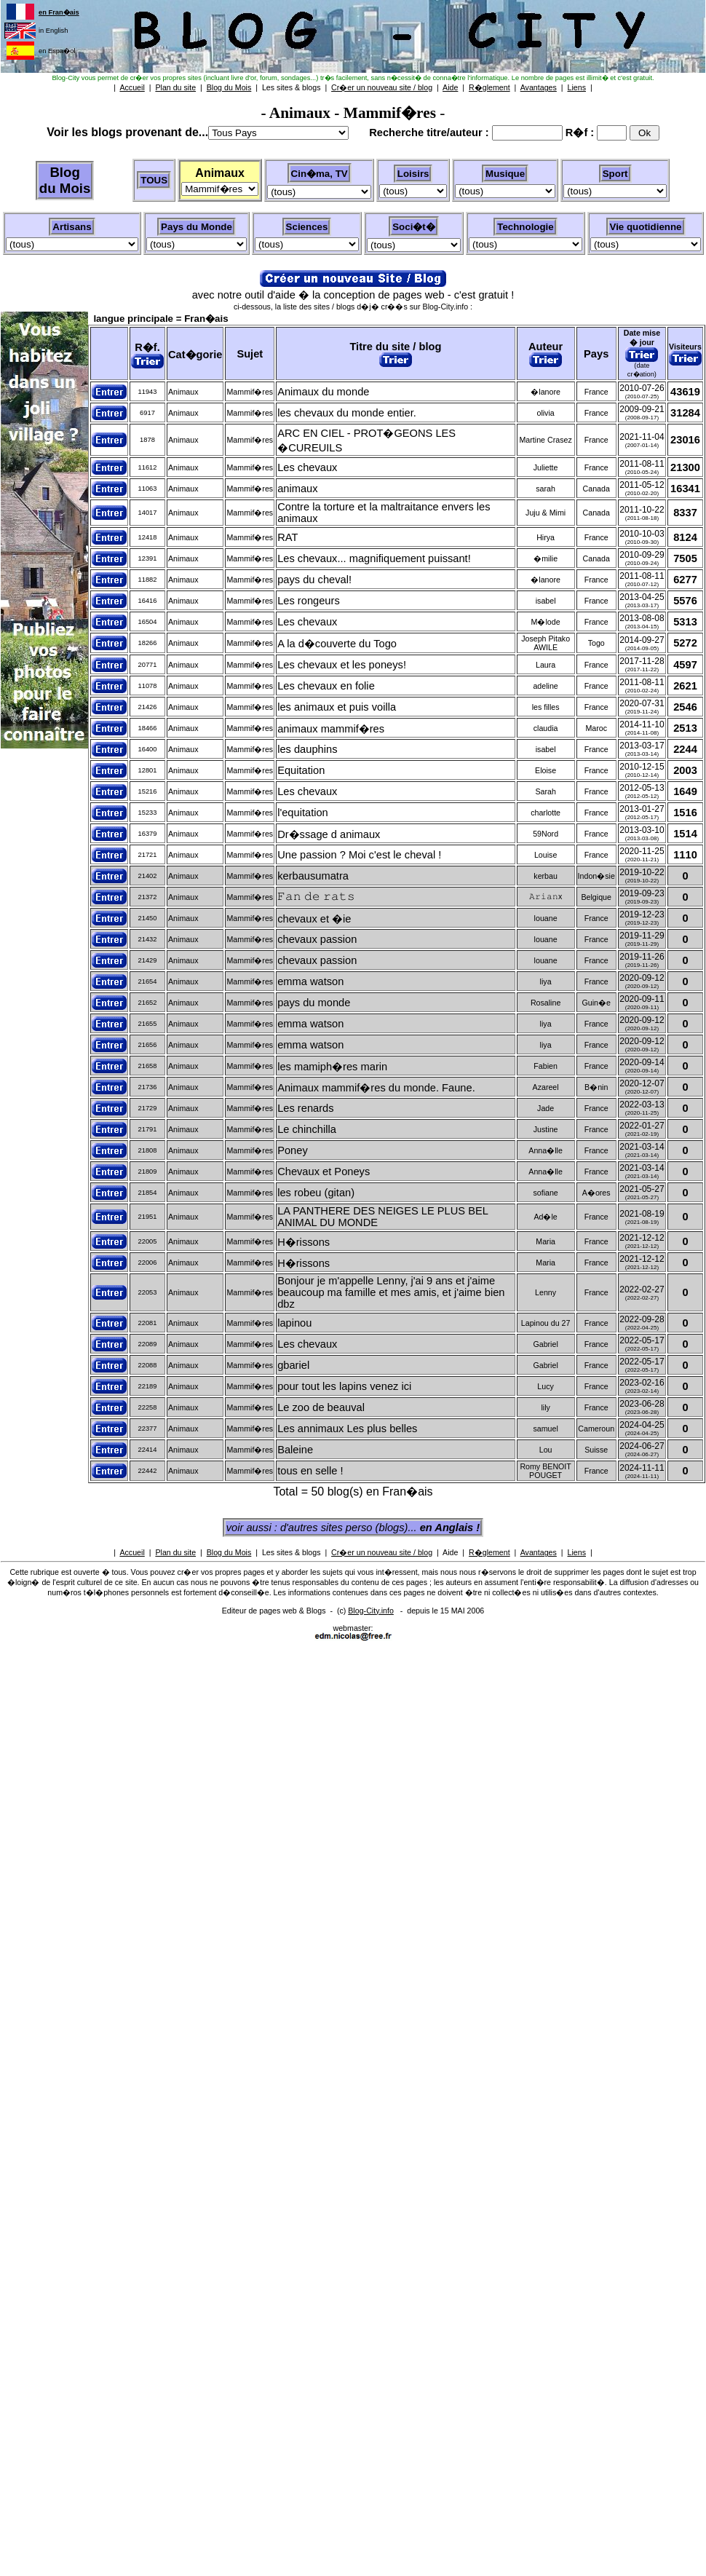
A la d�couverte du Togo (337, 643)
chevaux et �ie (314, 919)
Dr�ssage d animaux (328, 834)
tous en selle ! (310, 1471)
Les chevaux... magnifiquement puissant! (374, 558)
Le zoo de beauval (321, 1407)
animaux (297, 488)
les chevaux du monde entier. (346, 413)
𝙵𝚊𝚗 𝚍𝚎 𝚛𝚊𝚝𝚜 (316, 896)
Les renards (305, 1108)
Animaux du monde (323, 392)
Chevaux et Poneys (323, 1171)
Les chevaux (307, 467)
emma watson (310, 981)
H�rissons (303, 1242)
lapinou (294, 1323)
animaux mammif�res (330, 729)
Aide (450, 1552)
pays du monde (313, 1002)
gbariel (293, 1365)
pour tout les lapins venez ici (344, 1386)
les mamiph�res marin (332, 1066)
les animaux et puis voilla (336, 707)
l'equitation (302, 812)
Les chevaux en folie (326, 686)
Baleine (295, 1449)
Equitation (301, 770)
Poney (292, 1150)
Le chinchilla (306, 1129)
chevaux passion (317, 939)
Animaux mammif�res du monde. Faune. (376, 1088)
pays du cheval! (314, 579)
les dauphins (307, 749)
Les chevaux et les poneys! (341, 665)
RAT (287, 537)
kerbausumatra (313, 876)
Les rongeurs (308, 601)
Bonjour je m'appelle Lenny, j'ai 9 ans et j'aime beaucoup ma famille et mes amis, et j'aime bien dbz (390, 1292)
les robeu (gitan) (315, 1192)
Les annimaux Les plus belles (347, 1428)
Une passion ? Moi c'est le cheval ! (359, 855)
